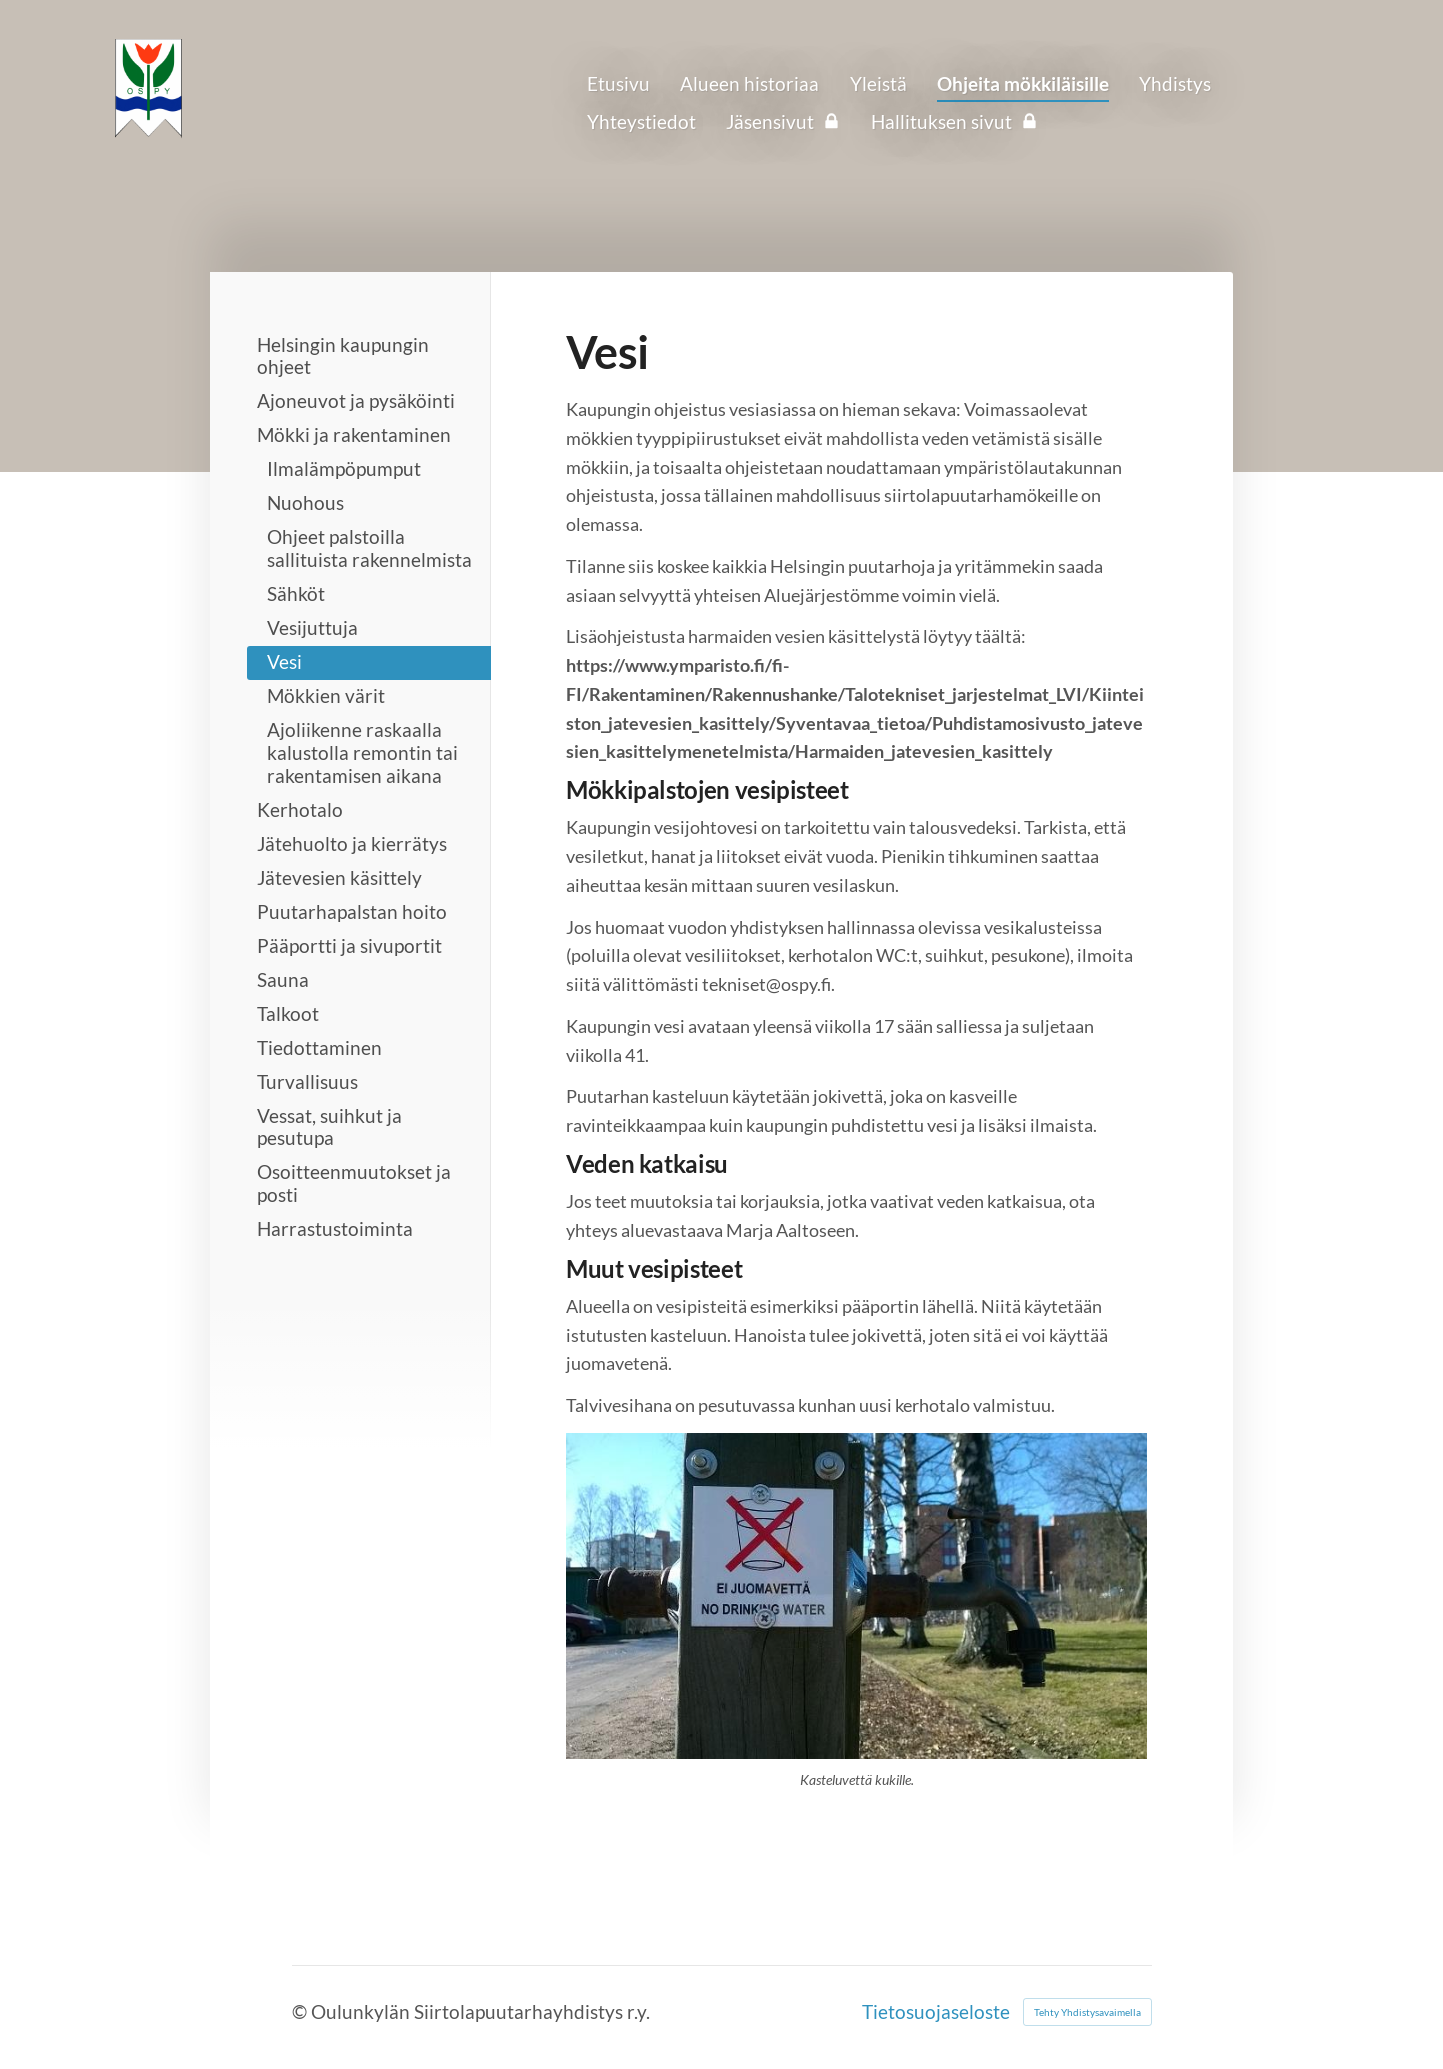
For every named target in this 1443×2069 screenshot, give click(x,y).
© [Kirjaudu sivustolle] (301, 2011)
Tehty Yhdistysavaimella (1087, 2012)
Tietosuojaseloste (936, 2011)
